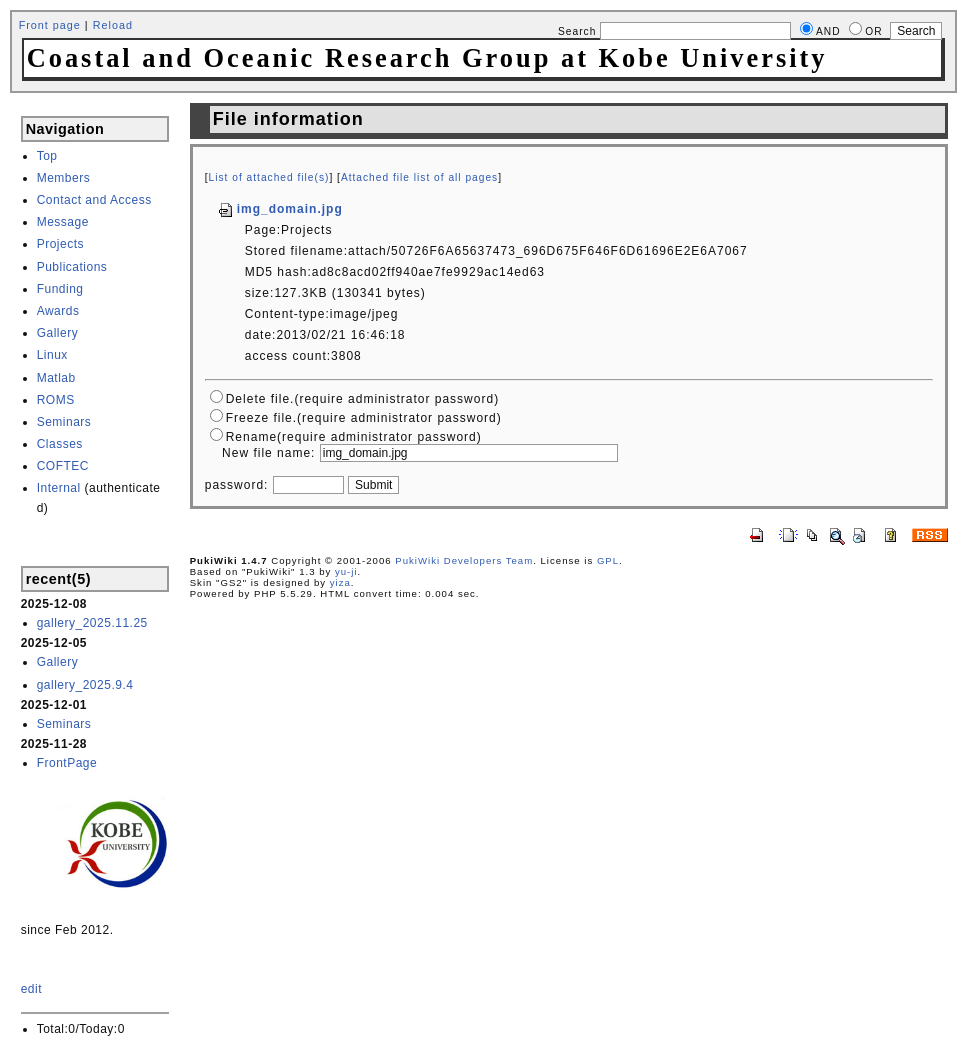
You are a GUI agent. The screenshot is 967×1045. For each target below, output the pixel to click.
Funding (60, 289)
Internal (59, 488)
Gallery (58, 333)
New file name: (268, 453)
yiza (340, 582)
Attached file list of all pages (419, 177)
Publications (72, 267)
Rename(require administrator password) (354, 437)
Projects (60, 244)
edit (31, 989)
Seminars (64, 422)
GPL (608, 560)
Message (63, 222)
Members (64, 178)
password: (237, 485)
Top (47, 156)
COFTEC (63, 466)
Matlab (56, 378)
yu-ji (346, 571)
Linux (52, 355)
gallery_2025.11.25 (92, 623)
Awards (58, 311)
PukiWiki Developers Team (464, 560)
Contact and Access (94, 200)
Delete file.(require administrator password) (362, 399)
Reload (113, 25)
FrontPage (67, 763)
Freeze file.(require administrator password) (364, 418)
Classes (60, 444)
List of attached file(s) (269, 177)
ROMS (56, 400)
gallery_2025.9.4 (85, 685)
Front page (50, 25)
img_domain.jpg (280, 209)
